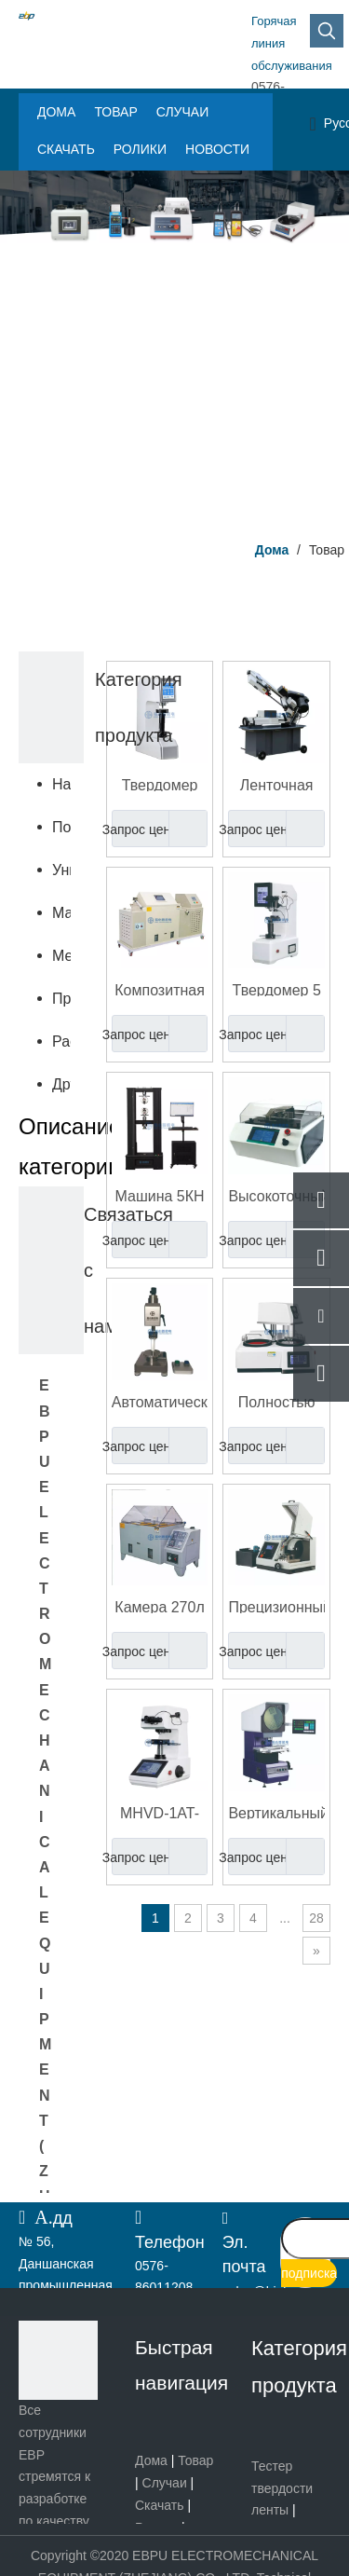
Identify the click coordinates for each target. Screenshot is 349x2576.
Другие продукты (61, 1084)
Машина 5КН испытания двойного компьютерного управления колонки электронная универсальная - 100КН (160, 1195)
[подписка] (309, 2273)
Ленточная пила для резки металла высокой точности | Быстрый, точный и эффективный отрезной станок (276, 784)
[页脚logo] (58, 2360)
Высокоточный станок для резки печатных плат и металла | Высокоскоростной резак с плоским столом (276, 1195)
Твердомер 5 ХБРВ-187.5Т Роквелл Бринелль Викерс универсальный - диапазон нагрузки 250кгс (276, 989)
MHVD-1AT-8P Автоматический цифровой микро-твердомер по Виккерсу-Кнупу (160, 1812)
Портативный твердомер (61, 827)
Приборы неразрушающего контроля (61, 999)
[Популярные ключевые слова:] (326, 31)
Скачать (159, 2505)
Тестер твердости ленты (282, 2488)
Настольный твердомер (61, 784)
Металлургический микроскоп (61, 956)
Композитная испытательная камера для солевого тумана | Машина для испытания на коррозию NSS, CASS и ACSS (160, 989)
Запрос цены (146, 828)
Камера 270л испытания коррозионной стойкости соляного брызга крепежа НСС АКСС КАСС (160, 1606)
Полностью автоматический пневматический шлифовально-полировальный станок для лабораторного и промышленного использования (276, 1401)
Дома (151, 2460)
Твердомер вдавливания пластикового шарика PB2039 (160, 784)
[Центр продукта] (174, 349)
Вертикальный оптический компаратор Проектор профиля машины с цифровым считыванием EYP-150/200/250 (276, 1812)
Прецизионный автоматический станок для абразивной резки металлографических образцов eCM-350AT (276, 1606)
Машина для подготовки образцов (61, 913)
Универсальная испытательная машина (61, 870)
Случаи (164, 2482)
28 (316, 1918)
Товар (195, 2460)
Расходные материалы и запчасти (61, 1041)
